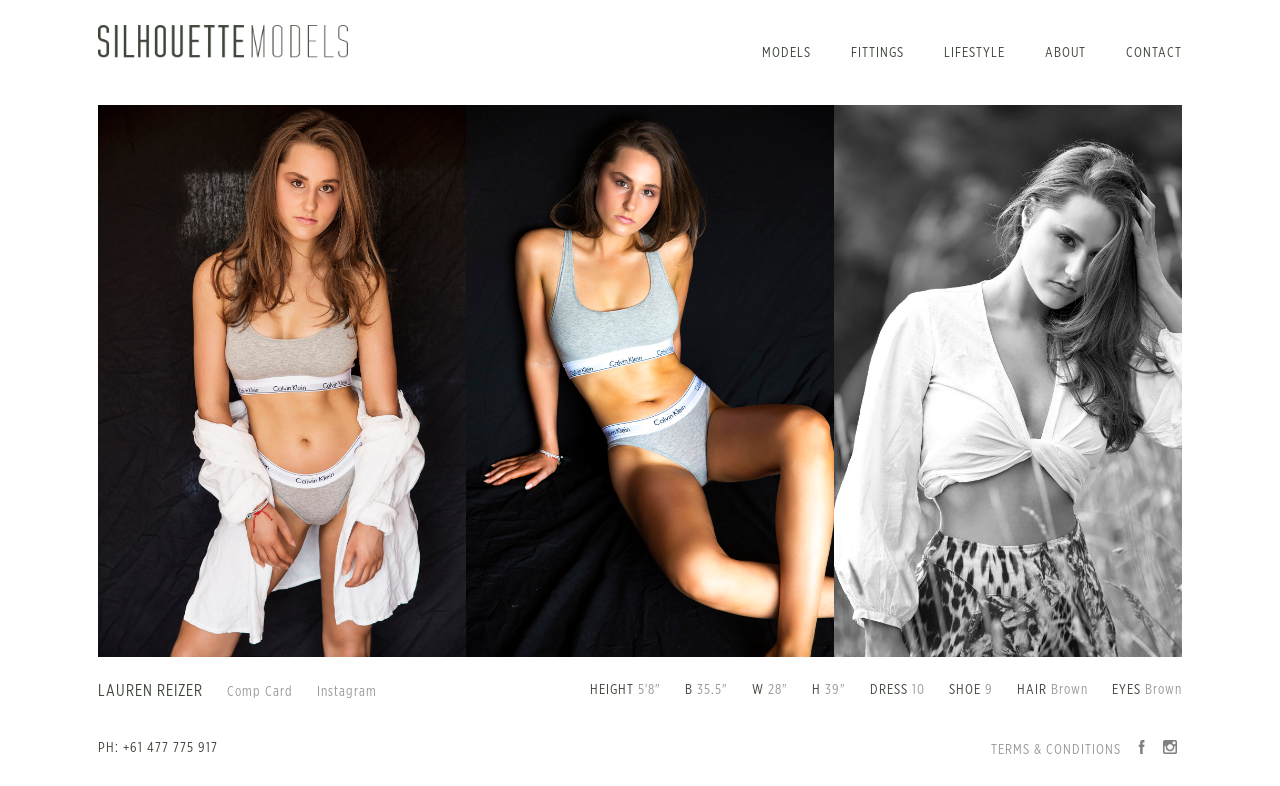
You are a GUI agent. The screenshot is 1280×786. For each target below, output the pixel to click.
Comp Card (260, 692)
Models (786, 53)
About (1065, 53)
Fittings (877, 53)
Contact (1154, 53)
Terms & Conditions (1056, 750)
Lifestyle (974, 53)
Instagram (347, 692)
